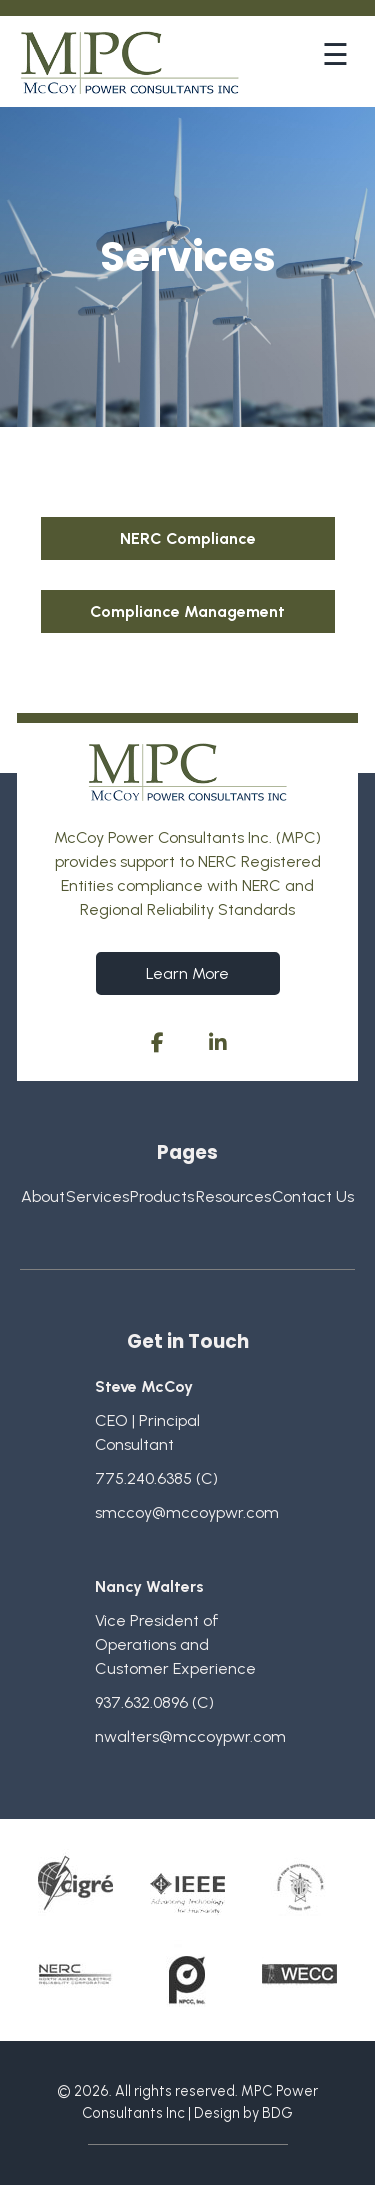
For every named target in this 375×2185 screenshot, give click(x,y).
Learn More (187, 973)
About (43, 1196)
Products (162, 1196)
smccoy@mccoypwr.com (187, 1512)
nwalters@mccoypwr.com (190, 1736)
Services (97, 1196)
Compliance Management (187, 611)
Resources (233, 1196)
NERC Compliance (188, 538)
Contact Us (313, 1196)
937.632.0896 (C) (154, 1702)
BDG (277, 2113)
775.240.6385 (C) (156, 1478)
